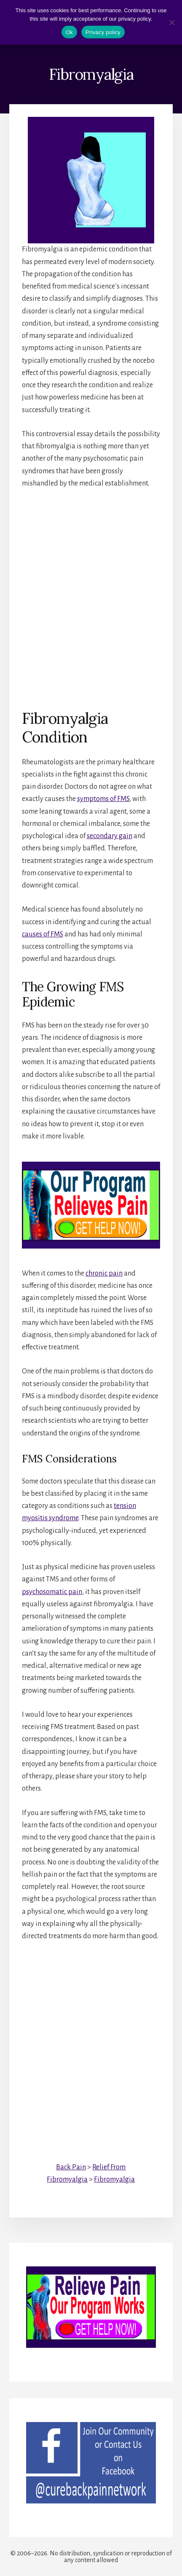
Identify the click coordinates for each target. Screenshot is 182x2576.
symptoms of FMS (103, 799)
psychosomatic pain (52, 1592)
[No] (171, 22)
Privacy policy (103, 32)
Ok (69, 32)
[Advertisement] (91, 593)
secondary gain (109, 836)
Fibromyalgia (114, 2179)
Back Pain (71, 2167)
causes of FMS (42, 934)
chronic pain (104, 1273)
